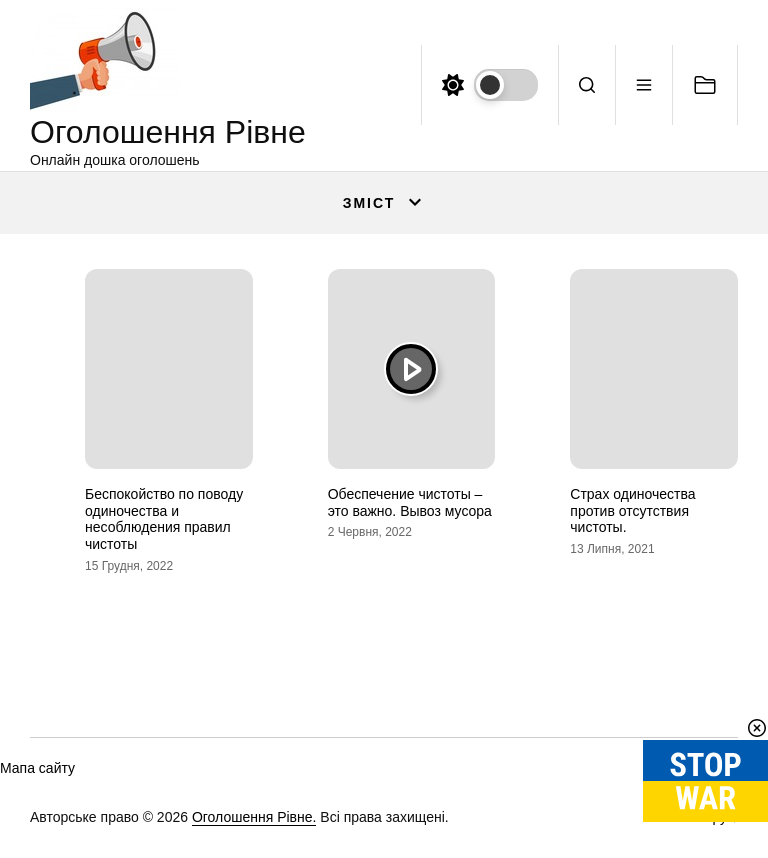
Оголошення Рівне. (254, 817)
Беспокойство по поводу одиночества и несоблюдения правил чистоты (164, 519)
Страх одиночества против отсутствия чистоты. (632, 511)
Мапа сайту (37, 768)
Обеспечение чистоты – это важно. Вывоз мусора (410, 502)
